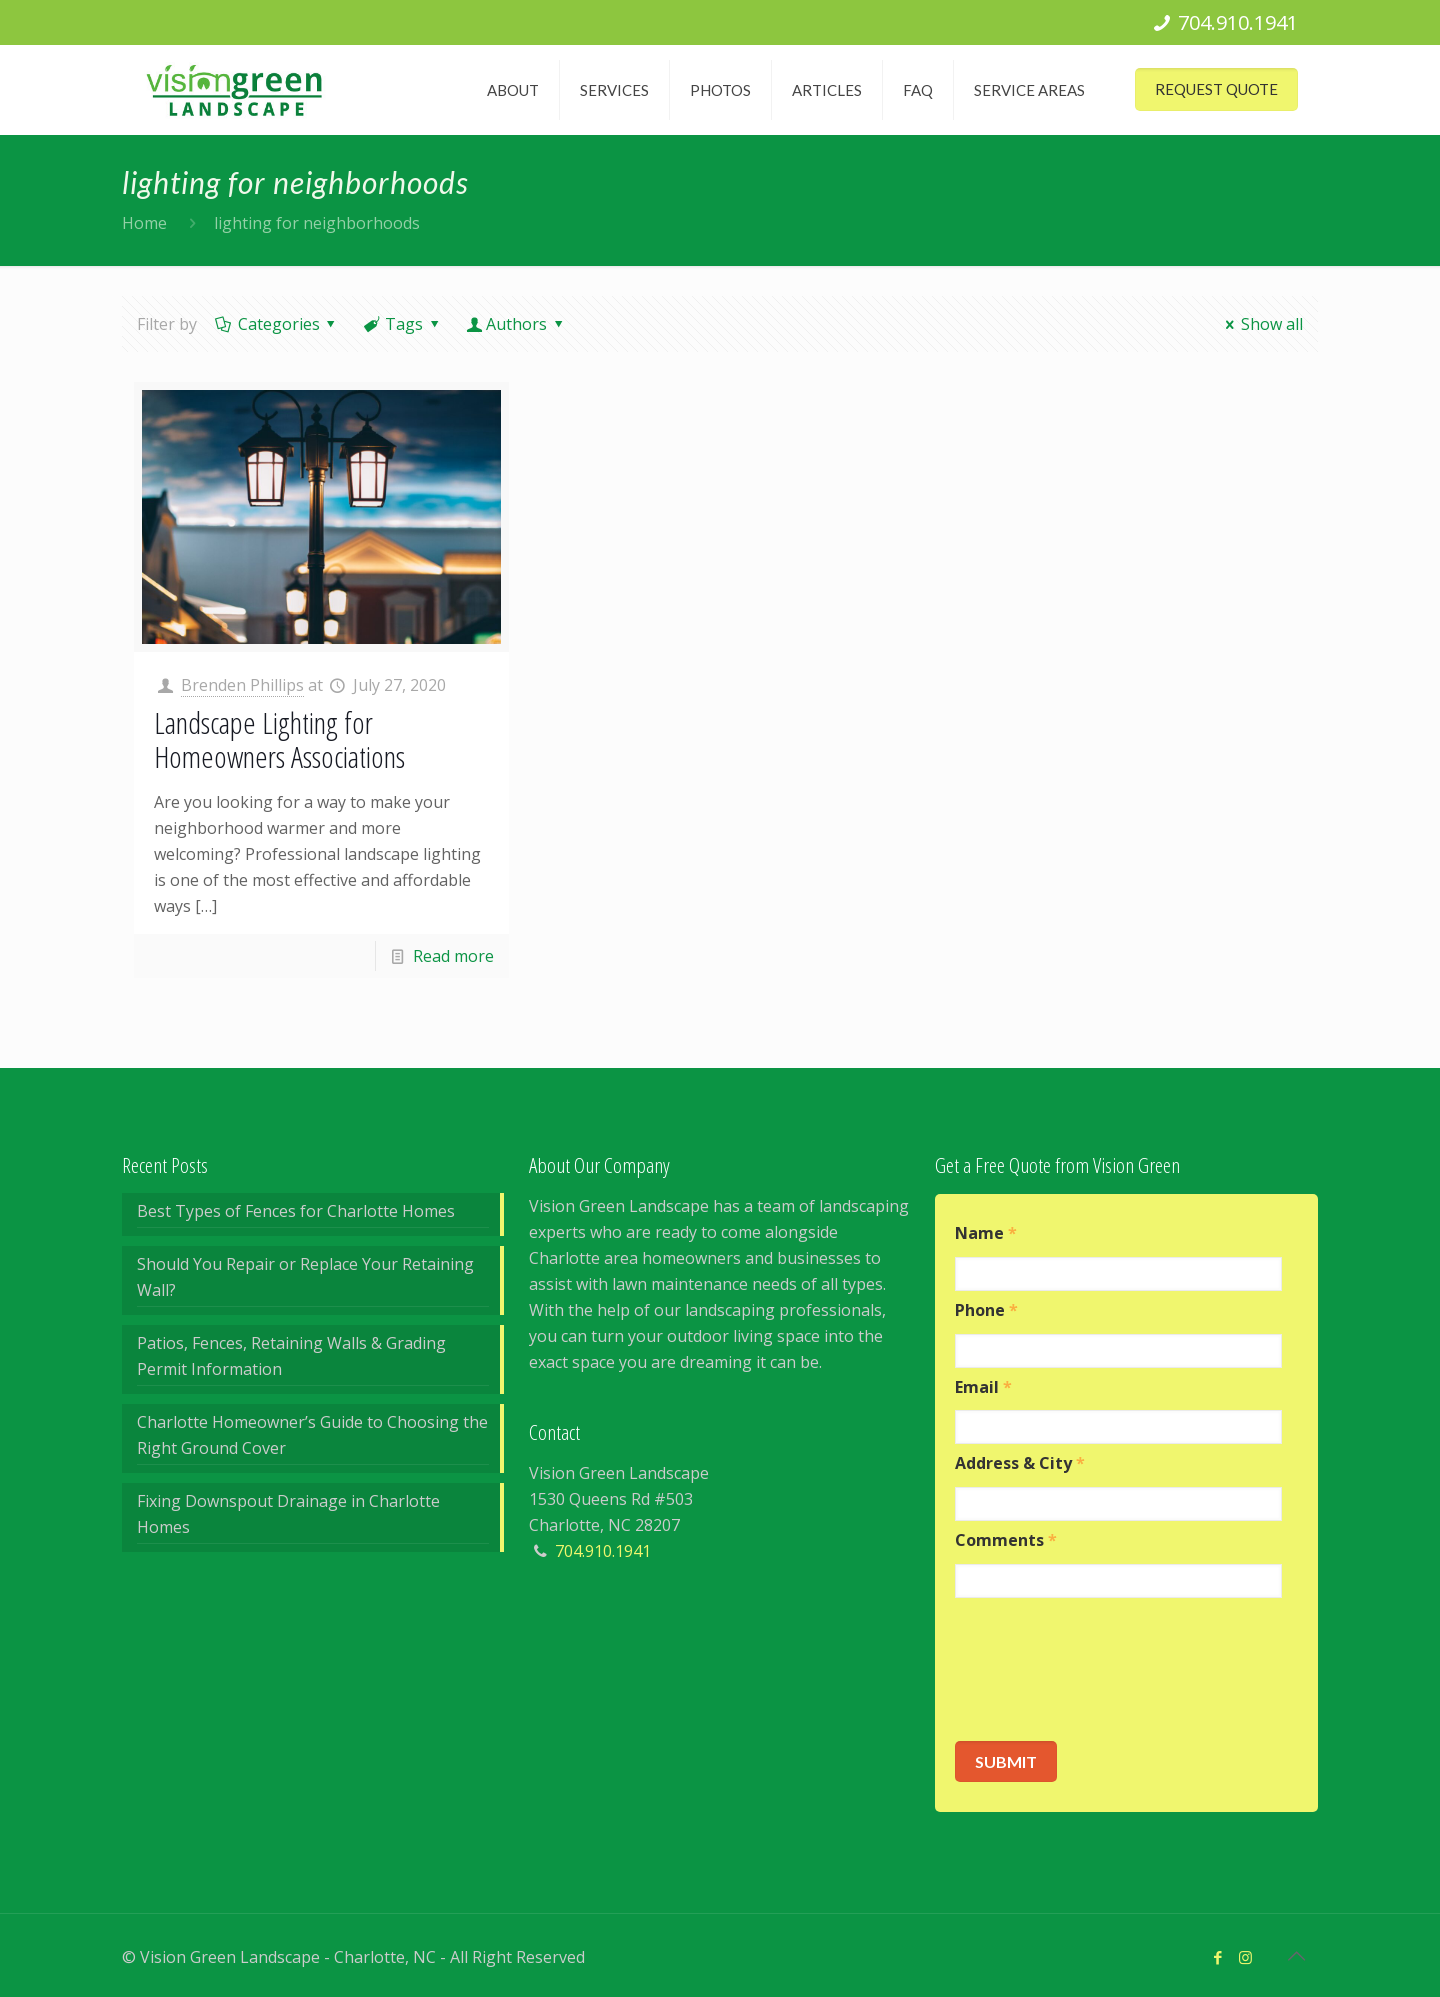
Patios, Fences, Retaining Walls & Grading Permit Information (291, 1356)
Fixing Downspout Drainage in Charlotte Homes (288, 1514)
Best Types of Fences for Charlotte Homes (296, 1211)
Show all (1260, 324)
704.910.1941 (1238, 22)
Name (986, 1233)
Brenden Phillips (242, 685)
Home (144, 223)
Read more (453, 956)
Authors (517, 324)
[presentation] (1107, 1670)
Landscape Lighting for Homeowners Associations (279, 739)
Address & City (1020, 1463)
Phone (986, 1310)
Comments (1006, 1540)
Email (983, 1387)
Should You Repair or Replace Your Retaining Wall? (305, 1277)
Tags (403, 324)
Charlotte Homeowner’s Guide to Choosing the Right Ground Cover (312, 1435)
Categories (277, 324)
